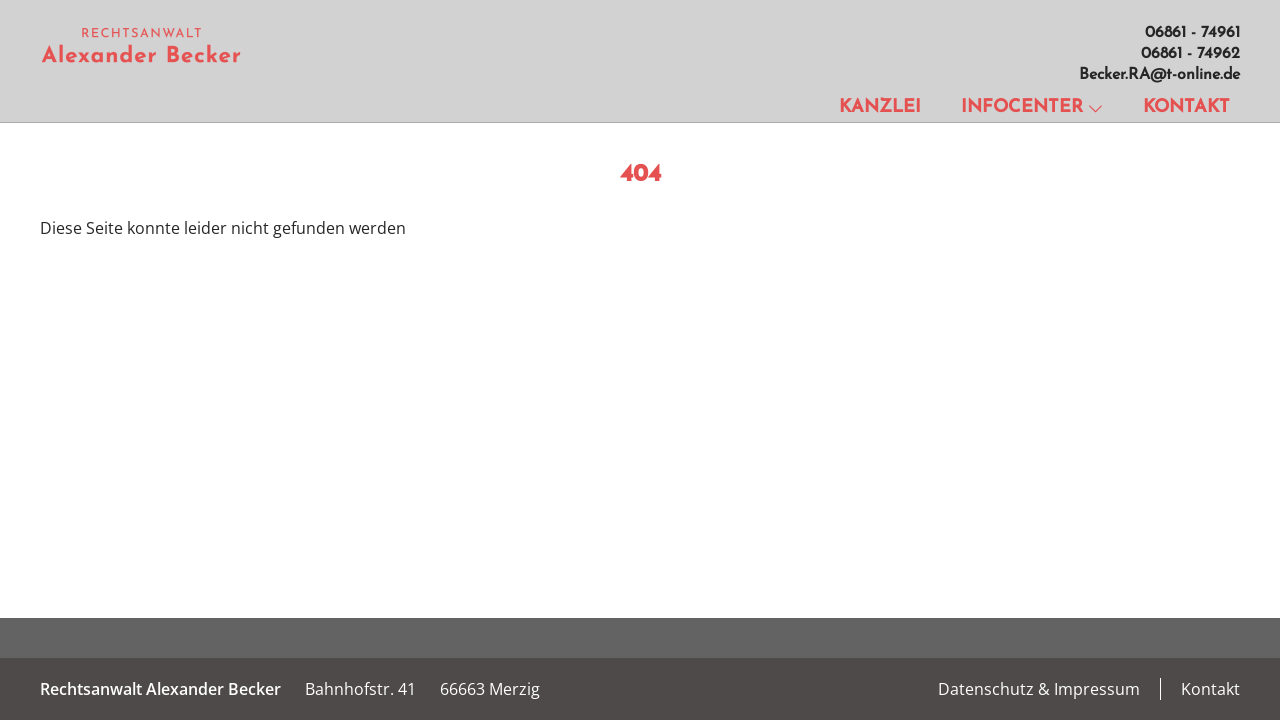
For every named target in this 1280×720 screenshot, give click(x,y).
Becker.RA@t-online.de (1159, 75)
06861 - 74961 (1192, 33)
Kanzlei (880, 107)
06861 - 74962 (1190, 54)
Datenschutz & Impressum (1039, 689)
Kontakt (1186, 107)
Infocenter (1032, 107)
